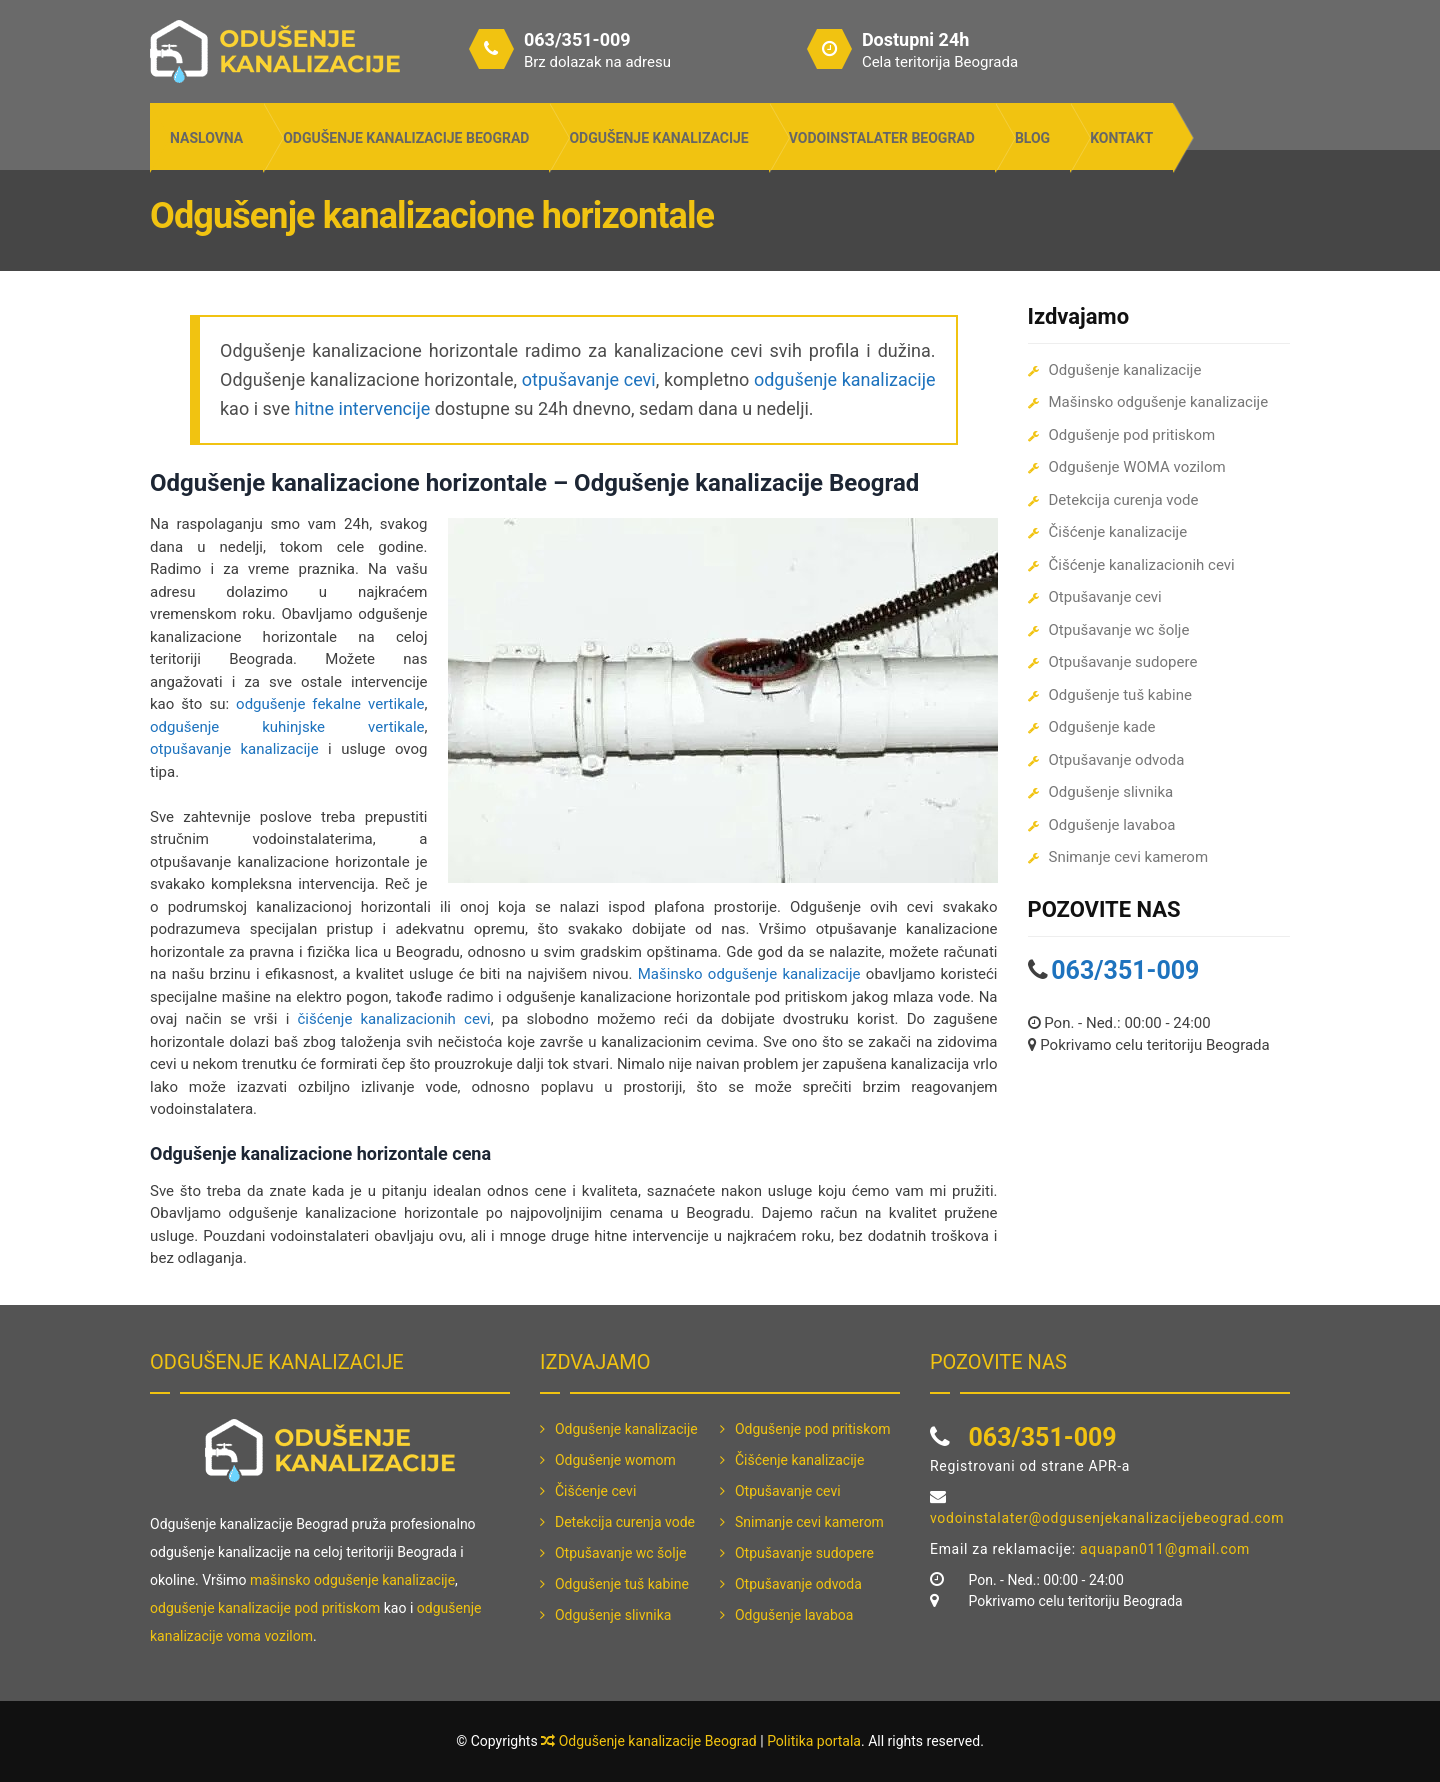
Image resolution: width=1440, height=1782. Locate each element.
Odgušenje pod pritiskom (1132, 435)
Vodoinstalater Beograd (882, 138)
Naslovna (206, 138)
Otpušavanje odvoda (1117, 760)
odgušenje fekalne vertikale (330, 704)
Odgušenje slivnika (1111, 792)
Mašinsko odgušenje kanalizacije (749, 974)
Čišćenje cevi (595, 1491)
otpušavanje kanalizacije (234, 749)
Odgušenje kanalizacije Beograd (406, 138)
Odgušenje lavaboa (1112, 825)
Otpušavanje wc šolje (1119, 630)
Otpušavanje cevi (1105, 597)
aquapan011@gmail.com (1165, 1549)
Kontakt (1121, 138)
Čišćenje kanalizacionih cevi (1142, 565)
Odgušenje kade (1102, 727)
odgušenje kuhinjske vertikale (287, 727)
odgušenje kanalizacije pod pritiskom (265, 1608)
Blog (1032, 138)
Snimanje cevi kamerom (1129, 857)
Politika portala (814, 1741)
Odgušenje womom (615, 1460)
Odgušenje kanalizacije (658, 138)
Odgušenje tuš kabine (1120, 695)
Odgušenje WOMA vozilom (1137, 467)
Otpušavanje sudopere (1123, 662)
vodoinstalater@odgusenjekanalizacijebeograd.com (1107, 1518)
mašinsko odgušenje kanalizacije (352, 1580)
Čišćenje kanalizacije (1118, 532)
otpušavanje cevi (589, 379)
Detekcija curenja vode (1124, 500)
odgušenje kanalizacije (845, 379)
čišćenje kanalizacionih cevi (393, 1019)
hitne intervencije (362, 408)
